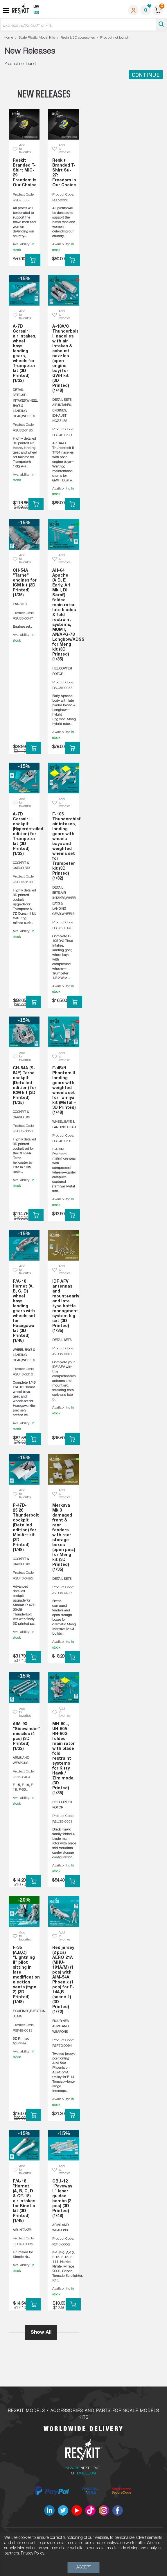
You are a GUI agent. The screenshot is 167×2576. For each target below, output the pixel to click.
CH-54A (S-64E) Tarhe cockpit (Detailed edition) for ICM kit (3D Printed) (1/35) (24, 1085)
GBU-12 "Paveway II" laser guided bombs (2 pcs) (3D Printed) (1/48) (62, 2199)
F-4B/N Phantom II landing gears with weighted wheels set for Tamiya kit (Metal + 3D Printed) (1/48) (64, 1090)
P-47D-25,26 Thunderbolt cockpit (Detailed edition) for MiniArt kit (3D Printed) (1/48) (25, 1528)
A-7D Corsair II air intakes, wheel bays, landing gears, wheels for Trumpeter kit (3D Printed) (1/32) (24, 354)
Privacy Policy (32, 2553)
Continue (146, 74)
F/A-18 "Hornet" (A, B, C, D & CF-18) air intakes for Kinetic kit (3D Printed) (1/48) (24, 2201)
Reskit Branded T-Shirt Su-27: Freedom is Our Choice (64, 173)
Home (8, 37)
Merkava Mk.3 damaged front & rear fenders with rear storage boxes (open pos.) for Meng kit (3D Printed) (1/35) (63, 1538)
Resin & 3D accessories (77, 37)
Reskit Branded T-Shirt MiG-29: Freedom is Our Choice (25, 173)
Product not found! (114, 37)
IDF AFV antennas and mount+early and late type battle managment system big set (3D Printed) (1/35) (64, 1306)
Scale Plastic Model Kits (37, 37)
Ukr (36, 13)
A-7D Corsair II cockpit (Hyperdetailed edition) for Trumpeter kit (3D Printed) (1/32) (25, 834)
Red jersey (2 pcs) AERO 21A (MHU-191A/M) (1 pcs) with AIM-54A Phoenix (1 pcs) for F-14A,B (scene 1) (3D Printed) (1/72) (63, 1980)
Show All (40, 2332)
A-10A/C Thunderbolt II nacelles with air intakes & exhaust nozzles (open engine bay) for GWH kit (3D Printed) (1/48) (64, 359)
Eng (36, 6)
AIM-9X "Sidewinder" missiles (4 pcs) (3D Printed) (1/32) (25, 1736)
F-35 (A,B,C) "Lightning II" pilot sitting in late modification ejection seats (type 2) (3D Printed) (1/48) (25, 1975)
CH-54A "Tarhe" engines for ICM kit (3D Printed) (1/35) (25, 583)
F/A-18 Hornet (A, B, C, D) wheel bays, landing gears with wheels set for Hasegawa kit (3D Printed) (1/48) (24, 1311)
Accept (83, 2567)
